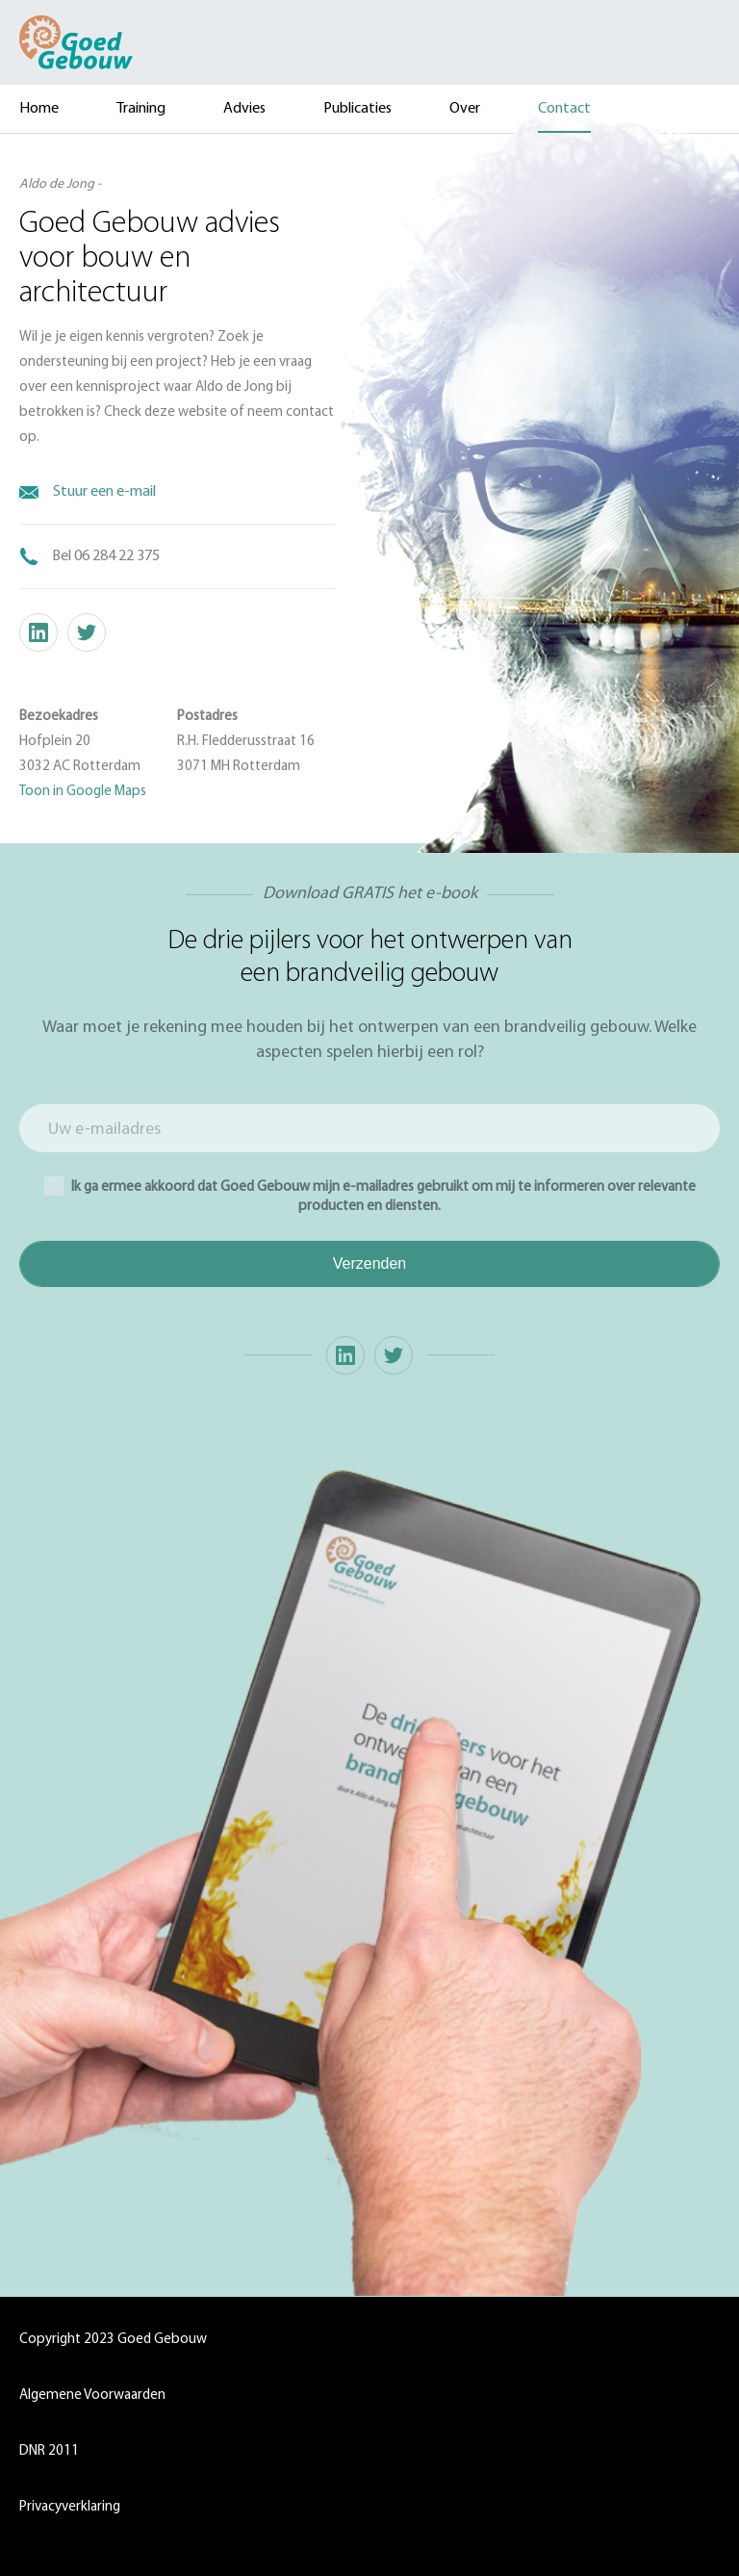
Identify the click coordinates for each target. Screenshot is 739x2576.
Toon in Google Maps (82, 792)
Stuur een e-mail (104, 492)
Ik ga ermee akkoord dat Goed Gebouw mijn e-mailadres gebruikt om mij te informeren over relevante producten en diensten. (370, 1195)
